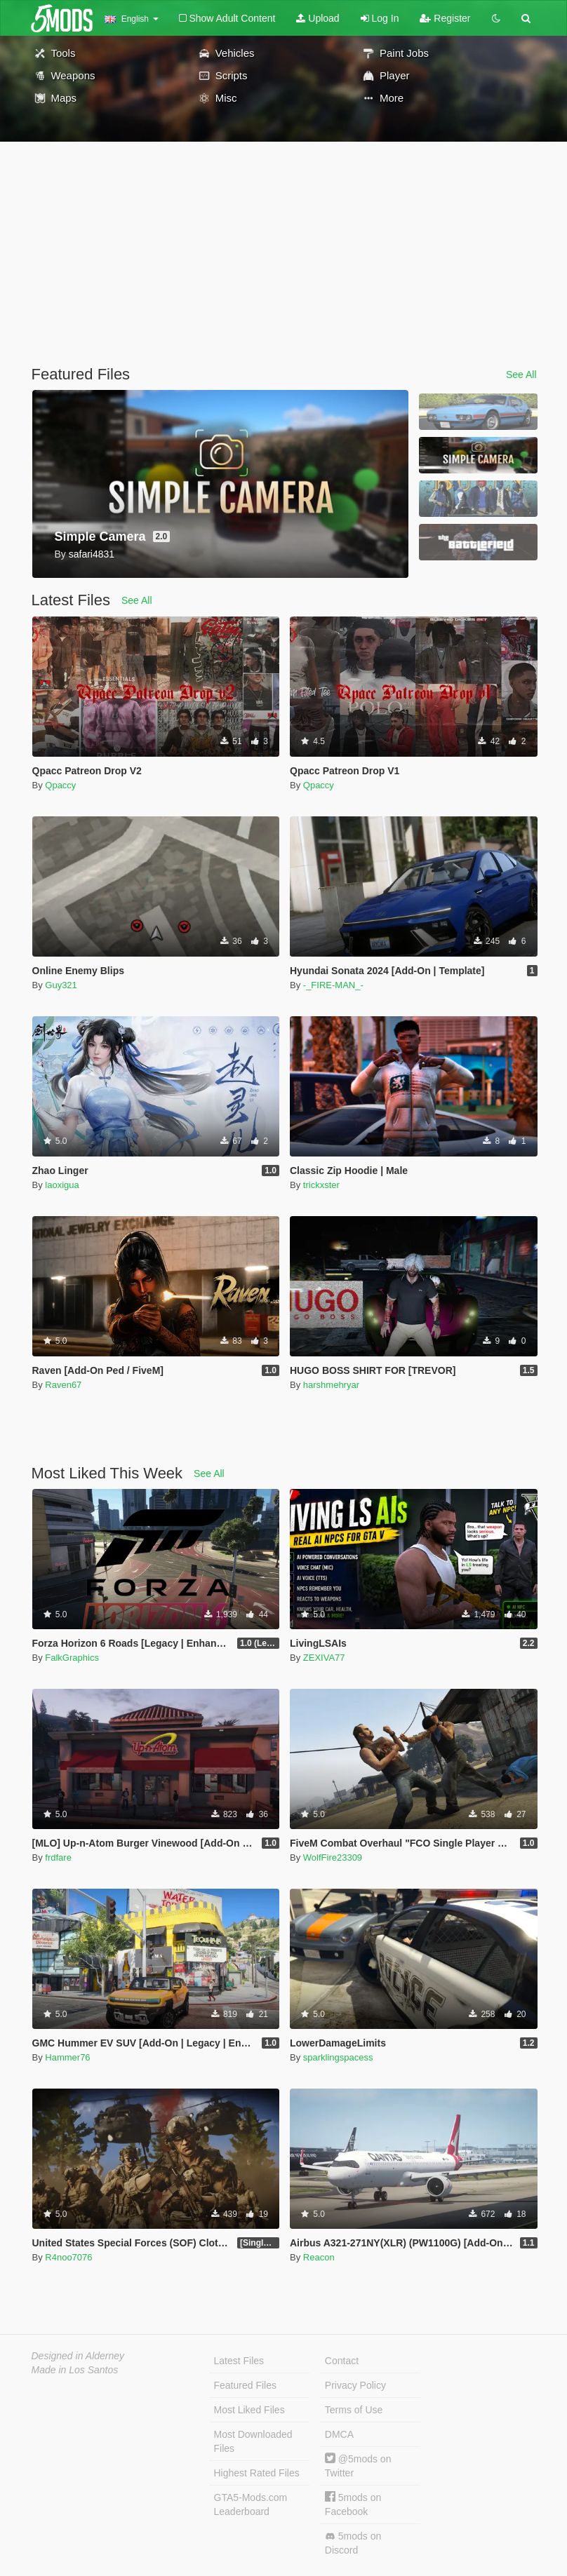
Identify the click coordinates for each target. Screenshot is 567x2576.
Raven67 (63, 1385)
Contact (342, 2360)
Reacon (319, 2257)
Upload (317, 18)
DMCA (339, 2434)
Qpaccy (60, 785)
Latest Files (239, 2360)
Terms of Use (353, 2409)
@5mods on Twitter (358, 2466)
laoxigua (62, 1185)
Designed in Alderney (78, 2355)
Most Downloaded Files (253, 2441)
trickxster (321, 1185)
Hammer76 (67, 2057)
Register (445, 18)
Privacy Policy (355, 2385)
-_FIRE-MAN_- (333, 985)
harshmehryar (331, 1385)
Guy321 (61, 985)
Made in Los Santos (75, 2369)
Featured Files (245, 2385)
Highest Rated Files (257, 2473)
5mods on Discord (353, 2543)
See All (521, 374)
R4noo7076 (68, 2257)
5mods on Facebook (353, 2504)
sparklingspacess (338, 2057)
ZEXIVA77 (324, 1657)
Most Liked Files (249, 2409)
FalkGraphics (72, 1657)
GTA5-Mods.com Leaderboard (251, 2504)
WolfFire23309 (332, 1857)
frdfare (58, 1857)
